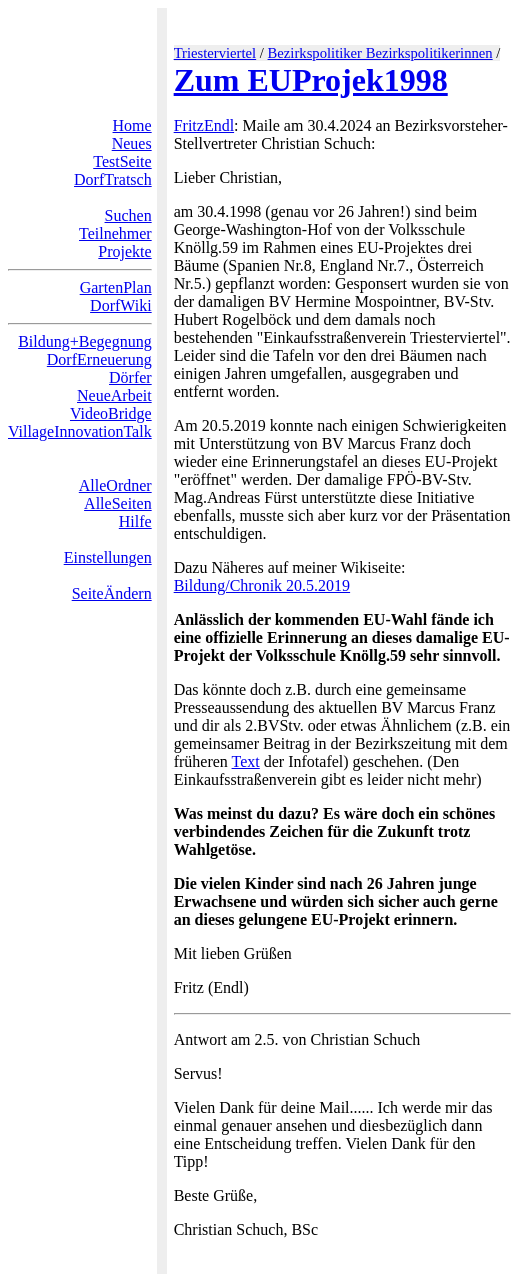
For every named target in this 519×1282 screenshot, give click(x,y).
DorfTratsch (113, 179)
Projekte (124, 251)
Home (132, 125)
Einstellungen (108, 557)
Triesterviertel (215, 53)
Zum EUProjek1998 (311, 80)
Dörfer (130, 377)
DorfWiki (121, 305)
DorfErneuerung (99, 359)
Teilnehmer (115, 233)
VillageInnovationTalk (80, 431)
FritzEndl (204, 125)
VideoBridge (111, 413)
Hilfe (135, 521)
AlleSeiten (118, 503)
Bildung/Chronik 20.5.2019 (262, 585)
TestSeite (122, 161)
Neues (132, 143)
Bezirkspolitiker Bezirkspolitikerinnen (380, 53)
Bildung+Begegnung (84, 341)
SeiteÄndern (112, 593)
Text (246, 761)
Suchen (128, 215)
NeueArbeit (114, 395)
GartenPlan (116, 287)
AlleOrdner (115, 485)
